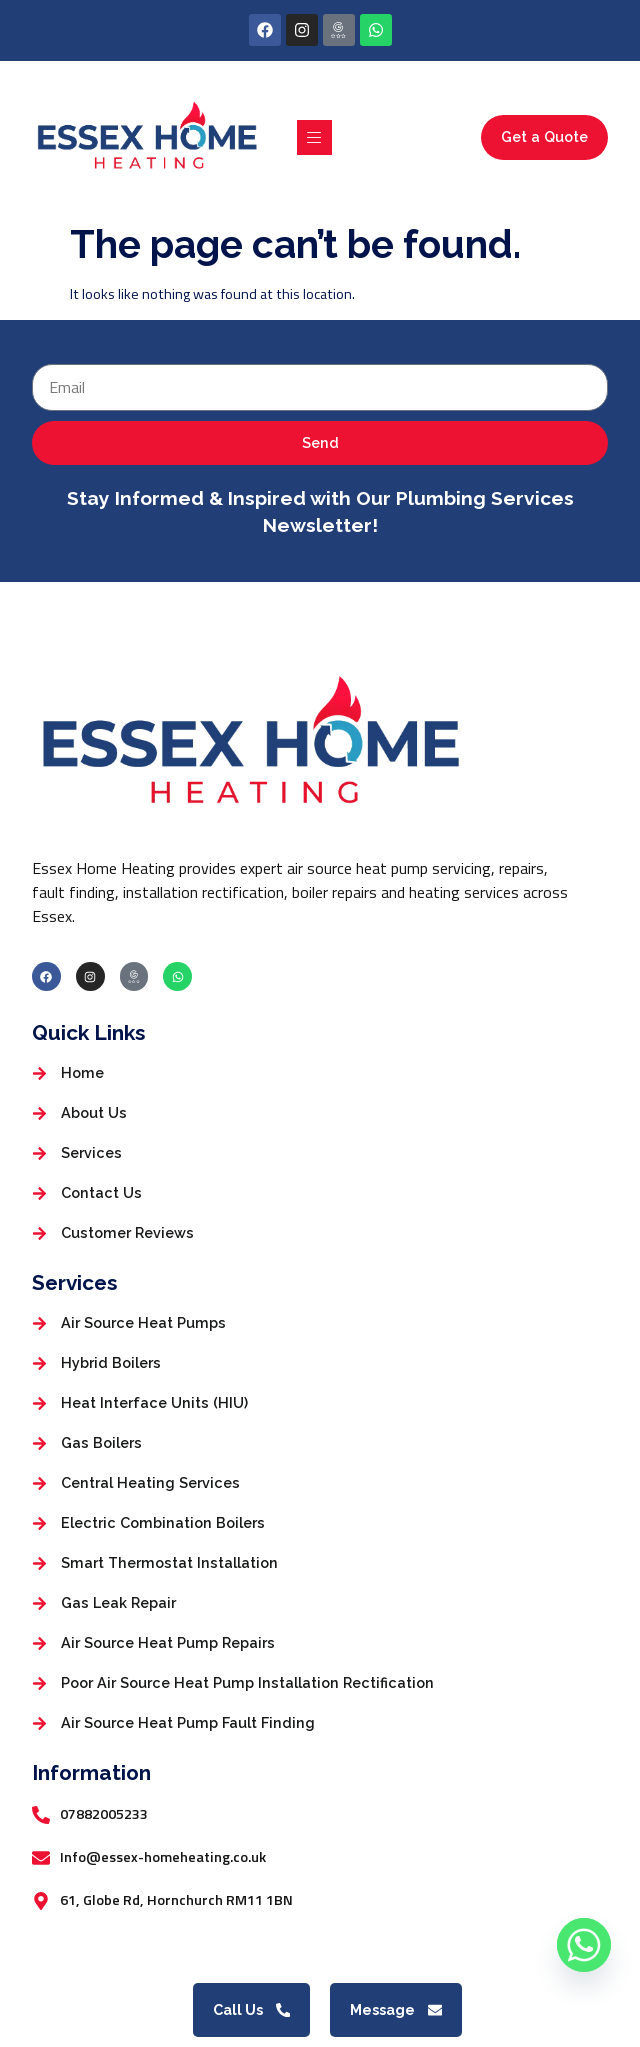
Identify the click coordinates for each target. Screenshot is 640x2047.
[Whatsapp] (584, 1945)
